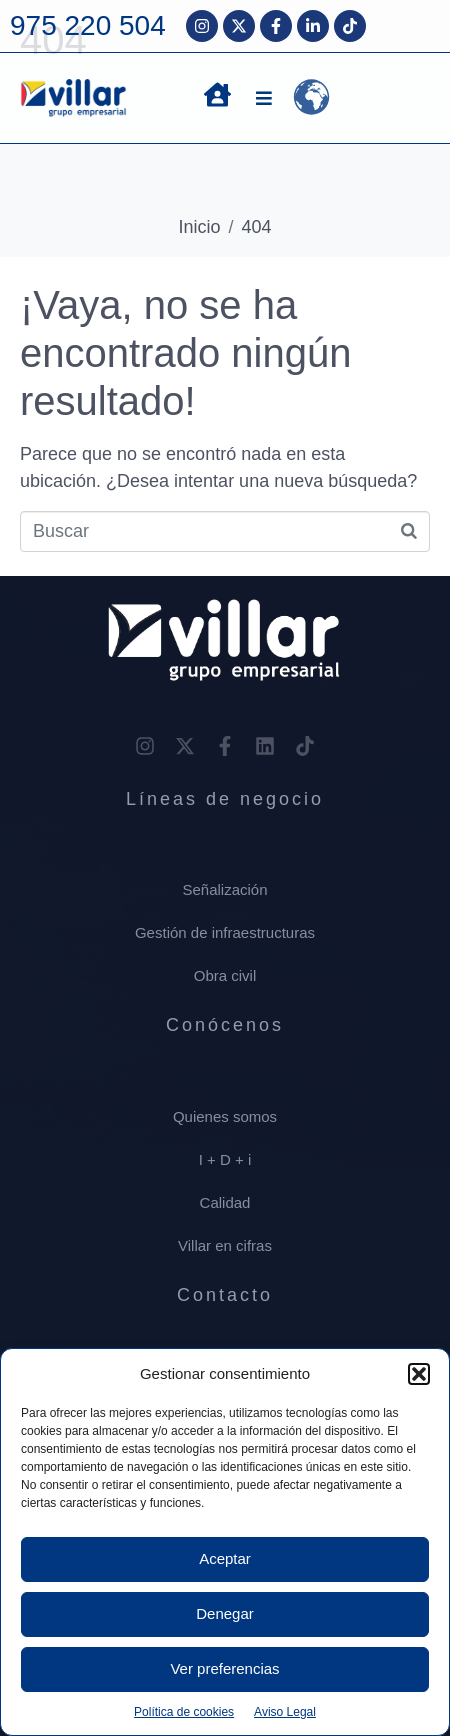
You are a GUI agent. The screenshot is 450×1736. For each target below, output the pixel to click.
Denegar (225, 1613)
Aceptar (225, 1558)
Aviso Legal (285, 1712)
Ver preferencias (224, 1668)
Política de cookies (184, 1712)
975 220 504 (88, 25)
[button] (419, 1374)
